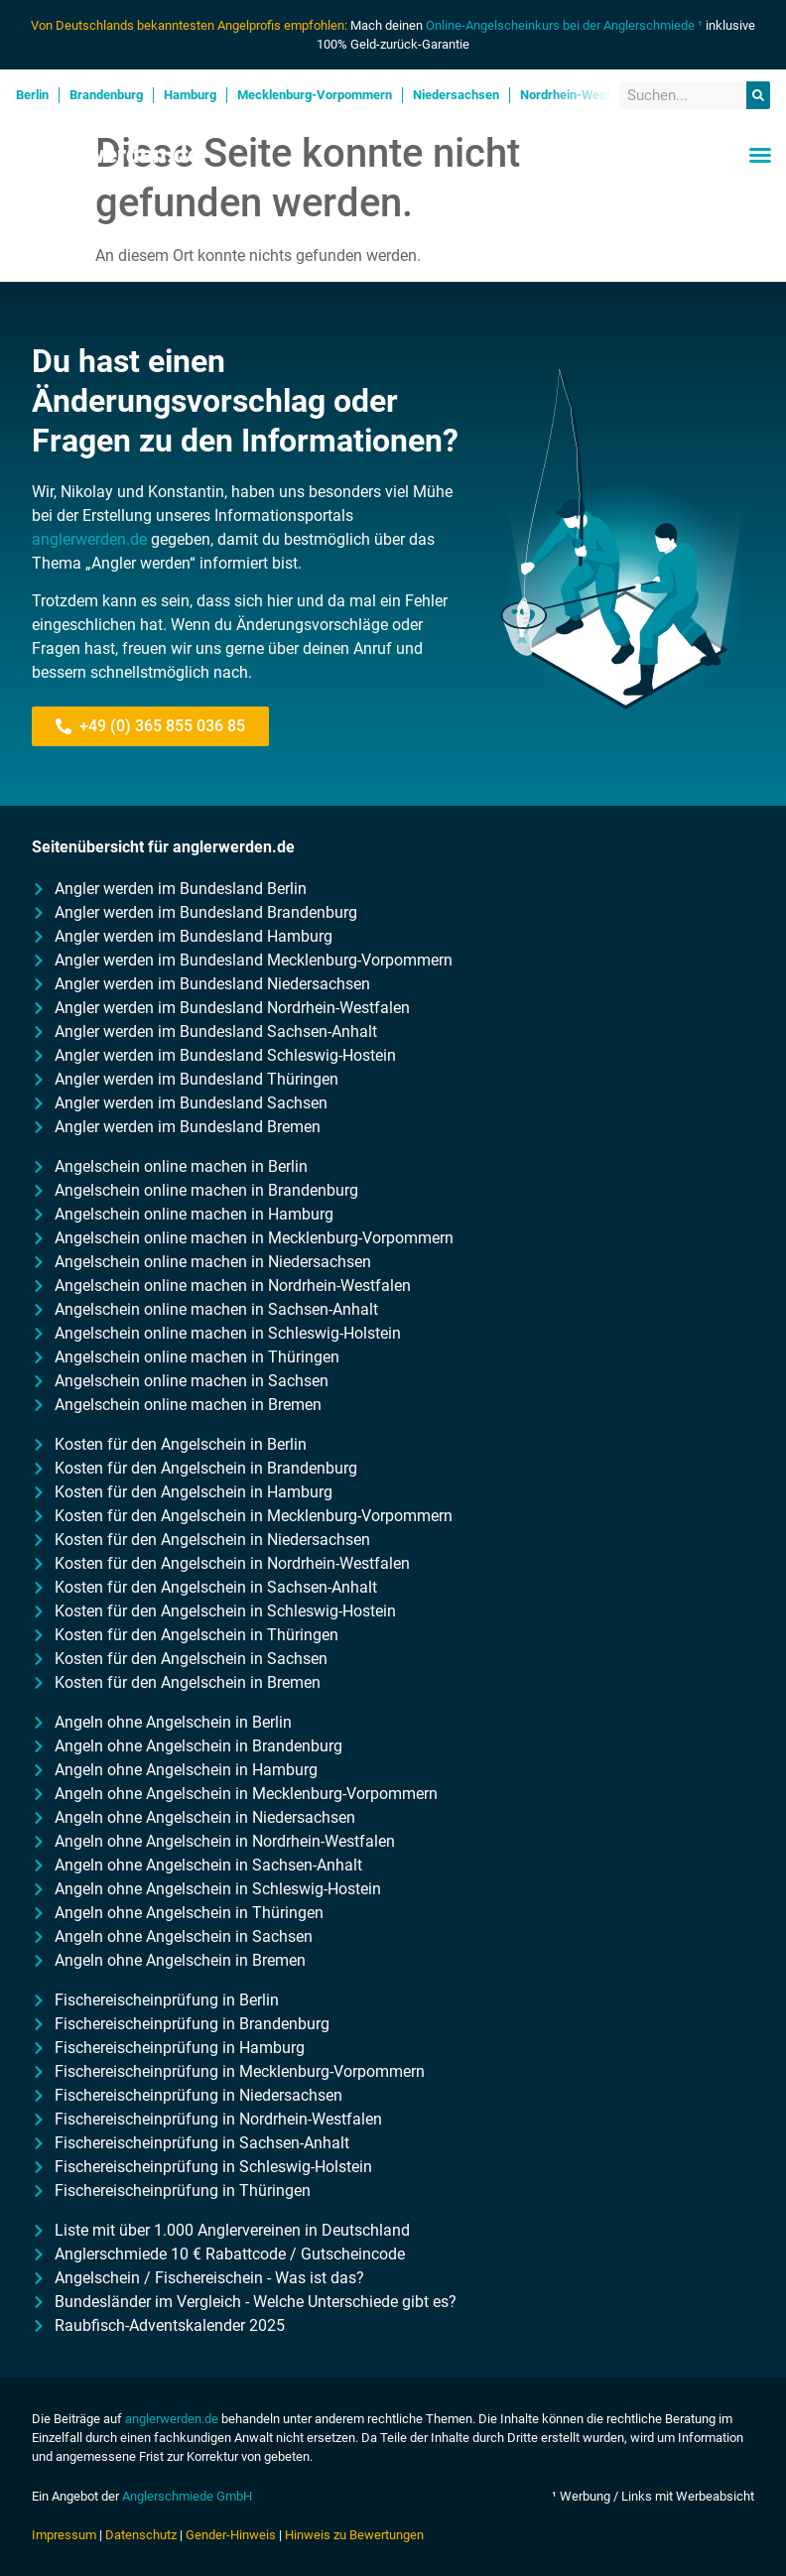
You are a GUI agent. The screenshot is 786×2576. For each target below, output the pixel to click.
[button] (760, 155)
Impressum (64, 2534)
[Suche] (758, 95)
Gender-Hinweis (231, 2534)
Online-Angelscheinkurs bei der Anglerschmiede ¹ (564, 25)
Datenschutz (141, 2534)
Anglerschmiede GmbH (187, 2496)
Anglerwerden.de (108, 155)
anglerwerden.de (89, 539)
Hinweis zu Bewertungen (354, 2534)
